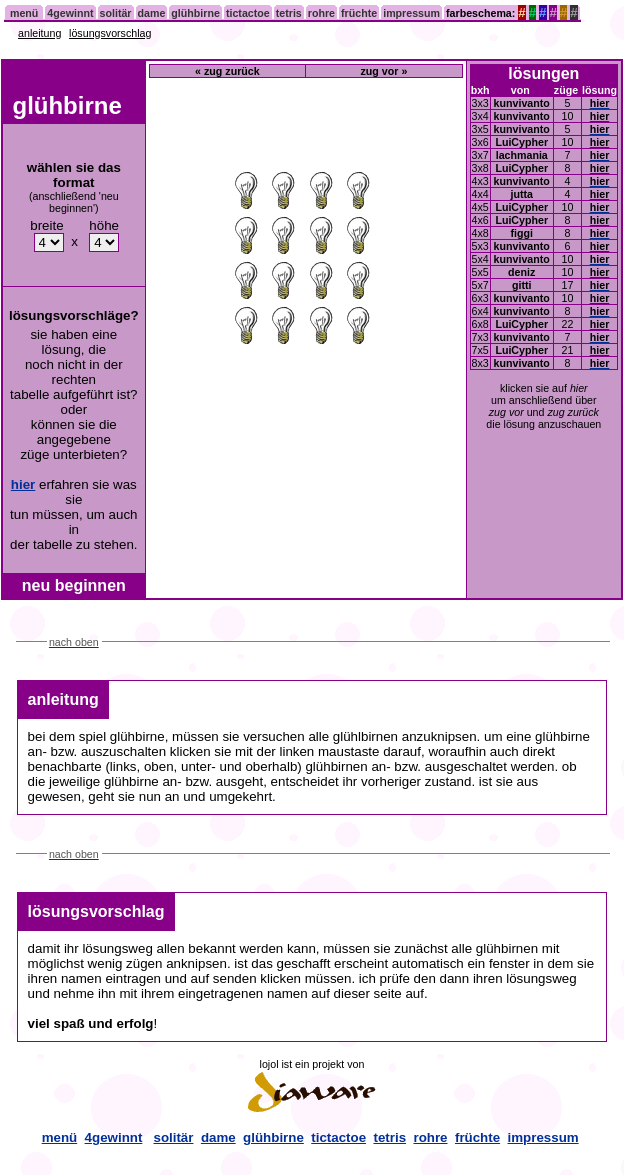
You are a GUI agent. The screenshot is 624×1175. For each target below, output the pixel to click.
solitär (116, 13)
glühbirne (195, 13)
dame (152, 13)
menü (24, 13)
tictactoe (248, 13)
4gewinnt (70, 13)
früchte (359, 13)
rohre (321, 13)
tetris (289, 13)
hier (23, 484)
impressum (411, 13)
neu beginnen (74, 585)
